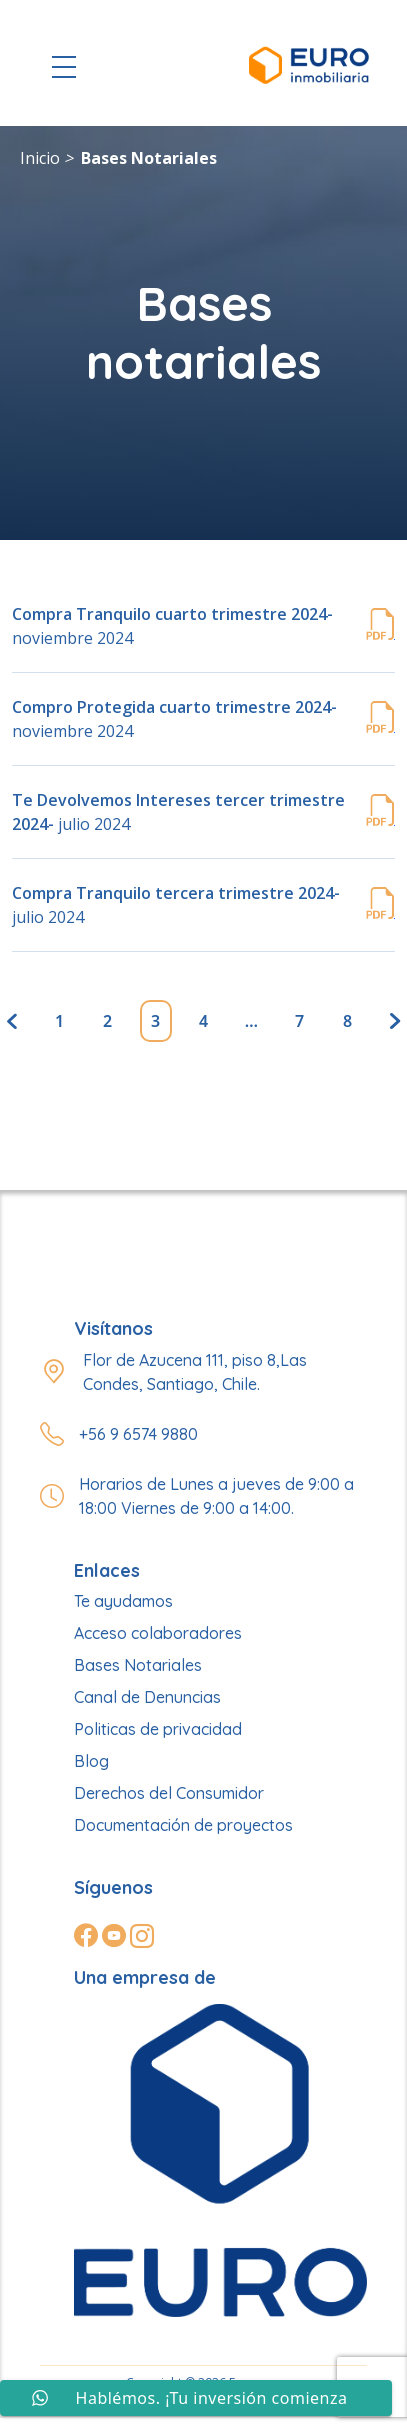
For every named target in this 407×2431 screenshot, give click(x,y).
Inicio (40, 158)
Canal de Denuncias (147, 1697)
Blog (91, 1761)
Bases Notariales (149, 158)
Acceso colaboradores (158, 1633)
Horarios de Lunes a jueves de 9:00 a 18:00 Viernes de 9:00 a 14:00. (216, 1496)
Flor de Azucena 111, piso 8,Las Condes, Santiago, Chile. (195, 1372)
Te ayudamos (123, 1601)
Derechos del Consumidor (169, 1793)
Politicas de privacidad (158, 1729)
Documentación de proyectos (183, 1825)
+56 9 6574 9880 (138, 1434)
